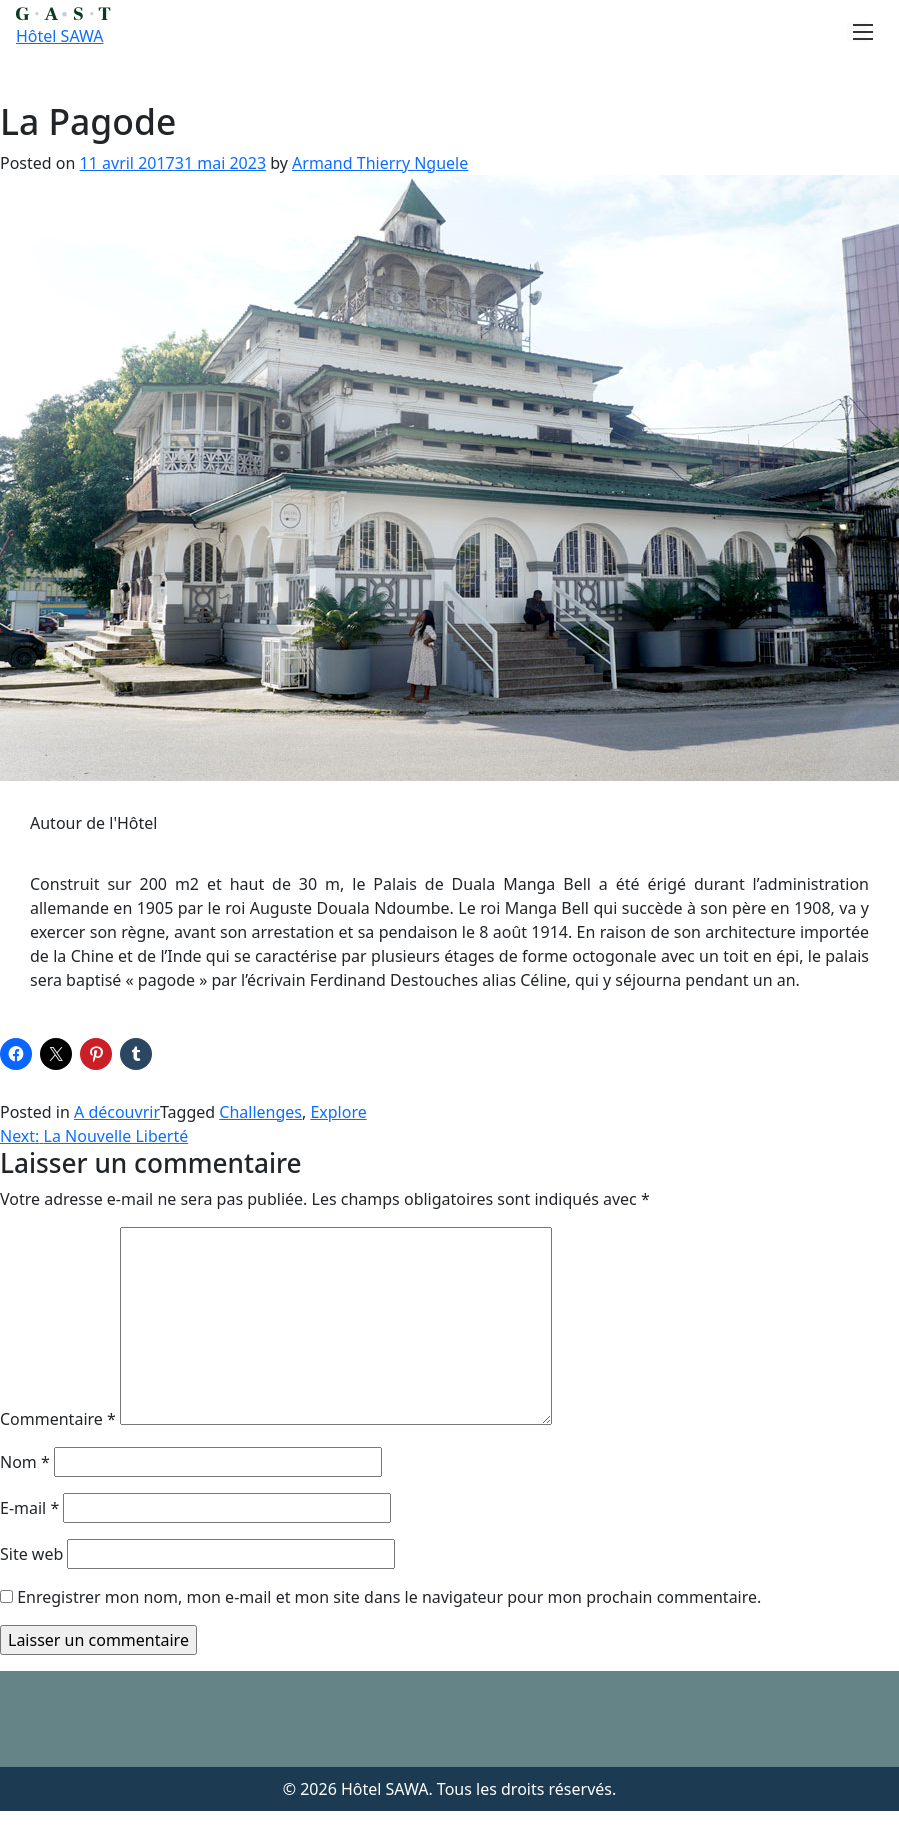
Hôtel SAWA (59, 36)
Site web (31, 1554)
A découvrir (117, 1112)
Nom (25, 1462)
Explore (338, 1112)
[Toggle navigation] (857, 32)
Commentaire (58, 1419)
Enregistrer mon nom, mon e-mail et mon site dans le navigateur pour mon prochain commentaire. (389, 1597)
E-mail (29, 1508)
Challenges (260, 1112)
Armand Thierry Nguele (380, 163)
